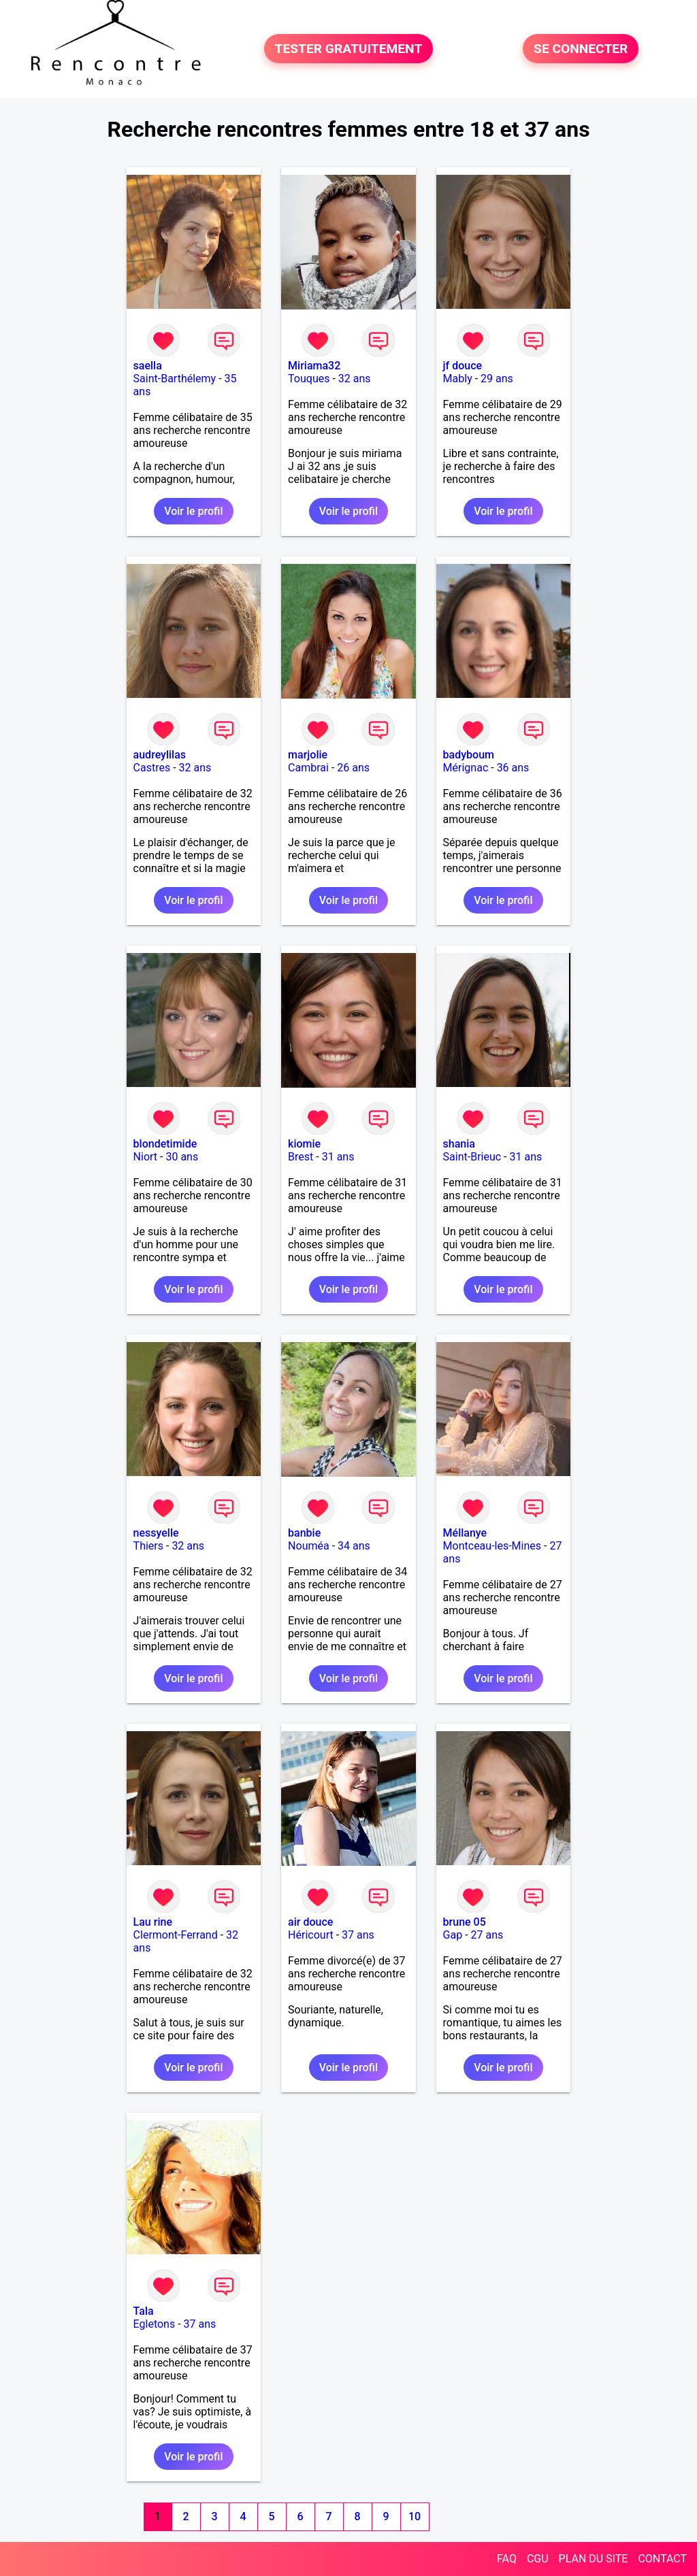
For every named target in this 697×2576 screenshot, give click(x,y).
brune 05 (464, 1922)
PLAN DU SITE (593, 2558)
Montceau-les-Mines (492, 1545)
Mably (457, 378)
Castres (152, 767)
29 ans (497, 378)
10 (414, 2516)
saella (147, 365)
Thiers (148, 1545)
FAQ (507, 2558)
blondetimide (165, 1143)
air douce (310, 1922)
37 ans (358, 1934)
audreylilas (159, 754)
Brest (300, 1156)
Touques (308, 378)
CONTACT (662, 2558)
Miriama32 (314, 365)
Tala (143, 2311)
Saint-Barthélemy (174, 378)
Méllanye (465, 1532)
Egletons (154, 2324)
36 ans (513, 767)
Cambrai (308, 767)
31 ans (338, 1156)
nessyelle (156, 1532)
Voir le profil (193, 511)
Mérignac (466, 767)
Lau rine (152, 1922)
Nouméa (308, 1545)
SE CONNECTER (581, 48)
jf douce (463, 365)
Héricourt (311, 1934)
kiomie (304, 1143)
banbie (304, 1532)
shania (459, 1143)
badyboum (468, 754)
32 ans (354, 378)
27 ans (487, 1934)
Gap (453, 1934)
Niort (145, 1156)
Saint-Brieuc (472, 1156)
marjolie (307, 754)
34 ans (354, 1545)
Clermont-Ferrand (175, 1934)
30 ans (181, 1156)
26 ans (353, 767)
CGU (538, 2558)
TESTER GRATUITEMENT (349, 48)
